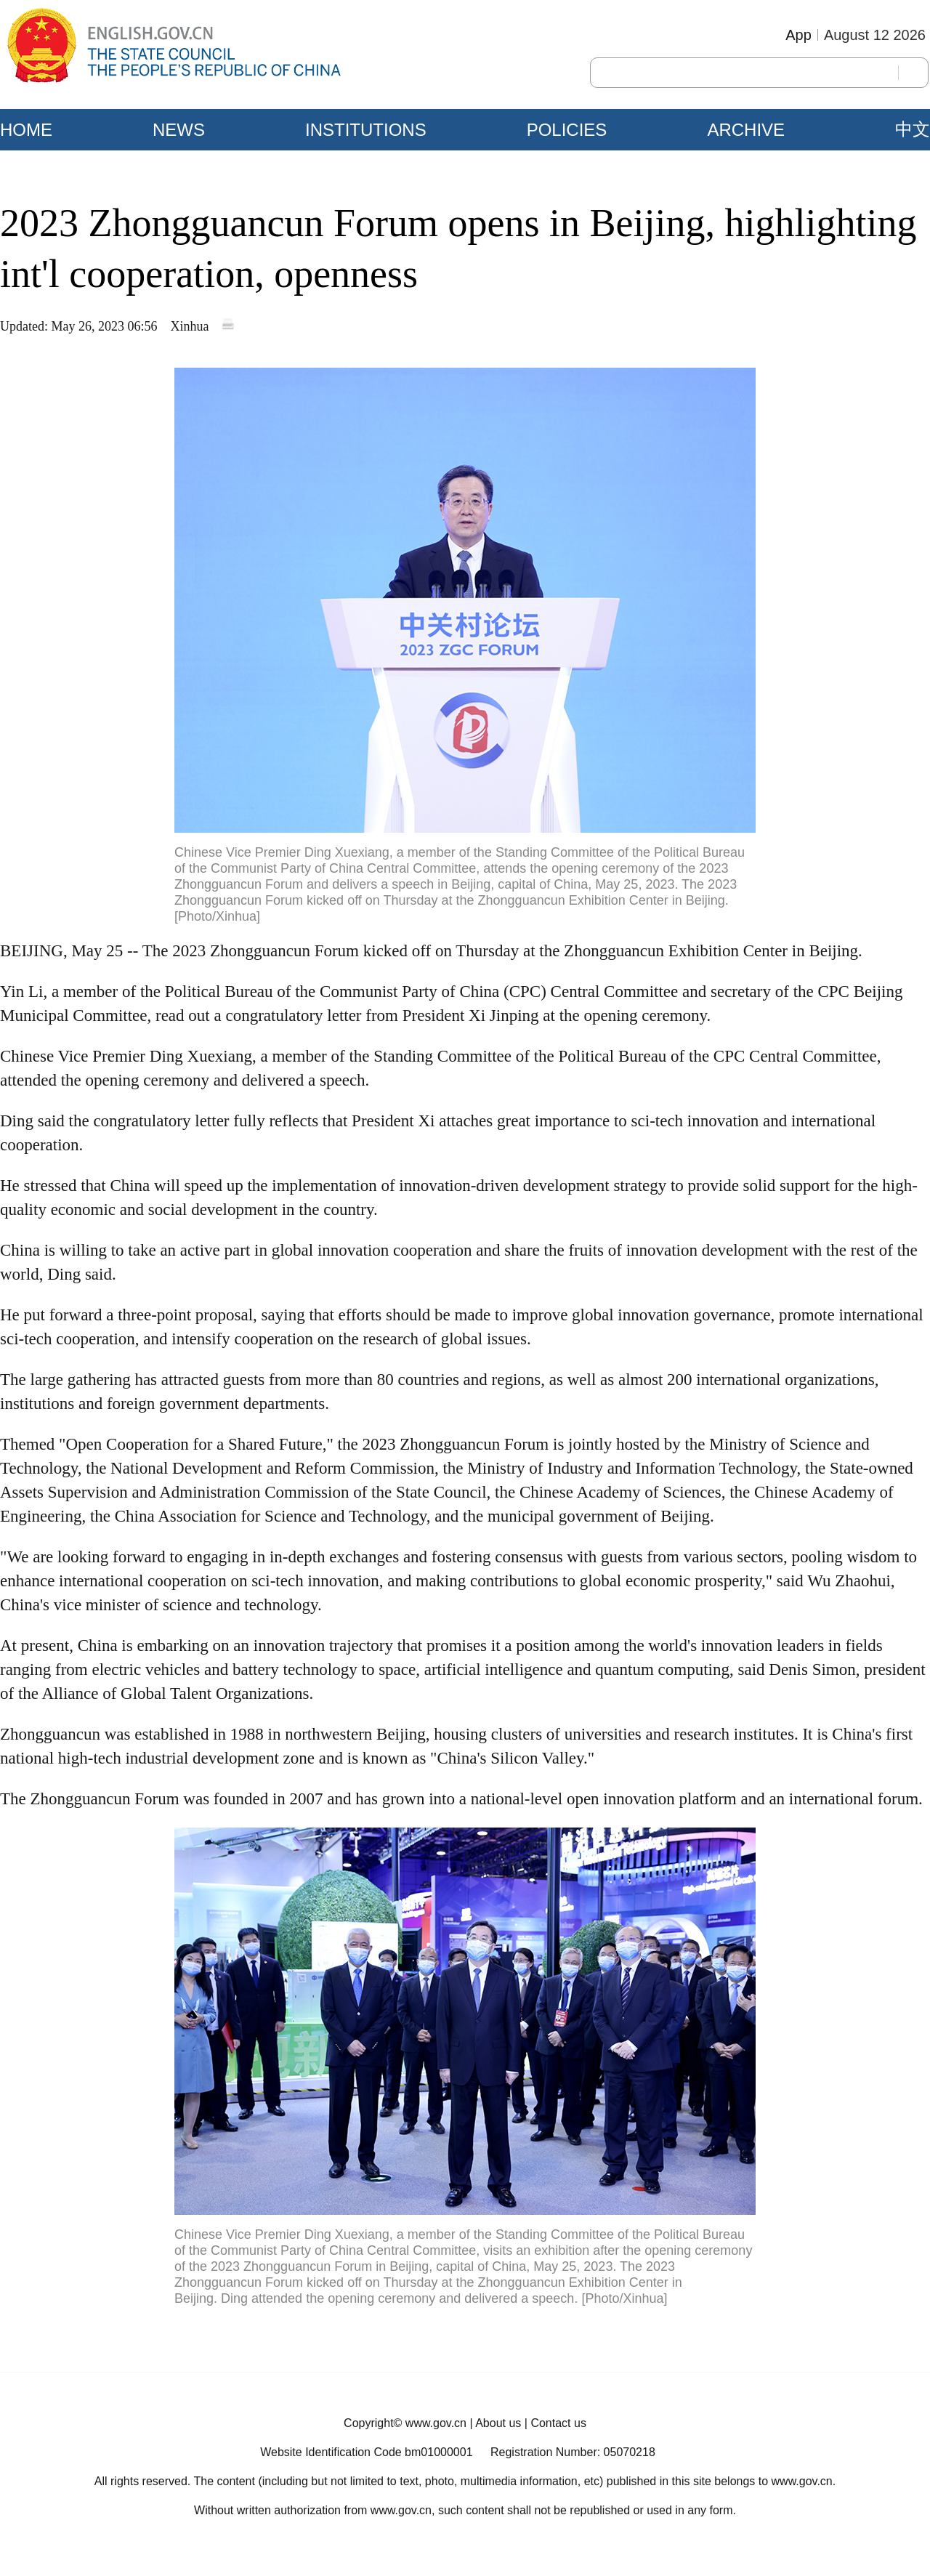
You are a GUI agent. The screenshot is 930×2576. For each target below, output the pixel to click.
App (798, 35)
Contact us (558, 2423)
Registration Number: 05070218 (572, 2452)
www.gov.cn (435, 2423)
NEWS (179, 130)
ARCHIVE (746, 130)
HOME (26, 130)
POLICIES (567, 130)
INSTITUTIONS (365, 130)
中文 (912, 129)
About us (498, 2423)
